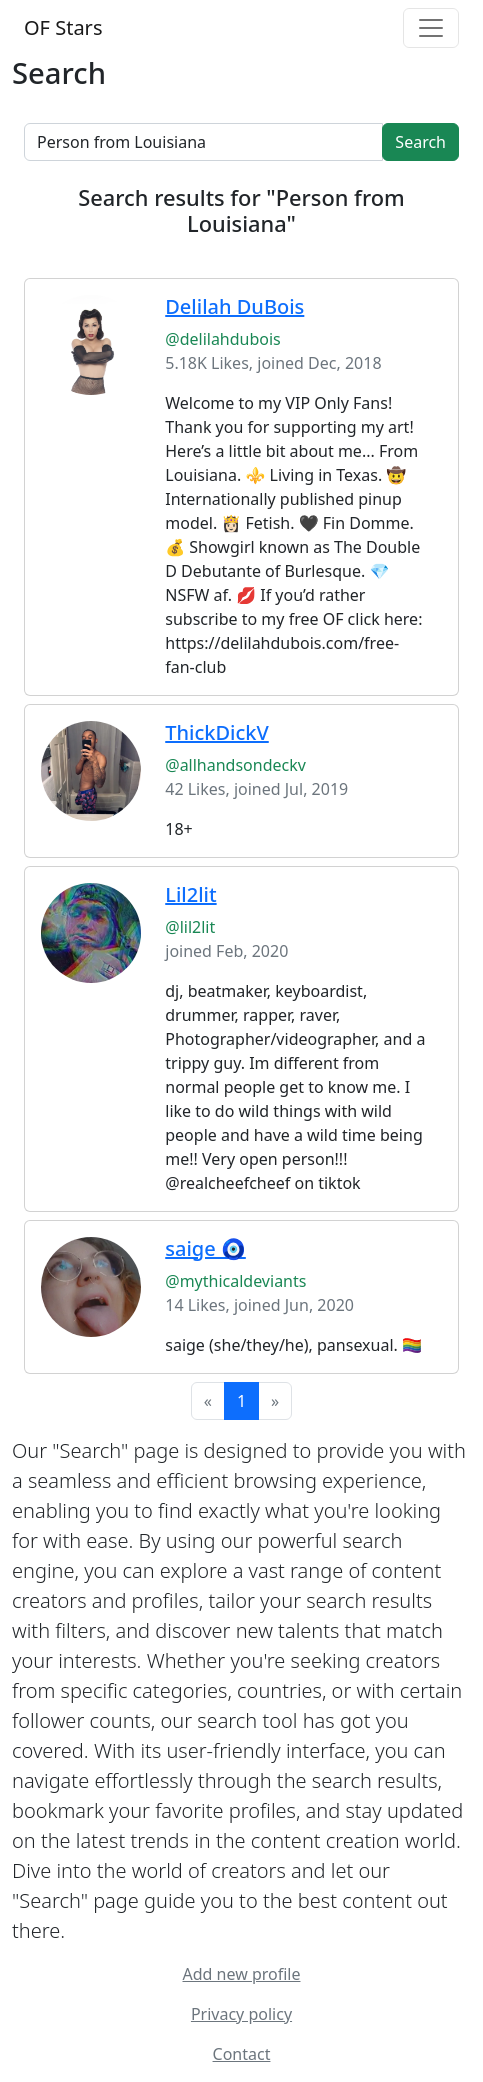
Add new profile (242, 1974)
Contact (242, 2054)
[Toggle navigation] (431, 28)
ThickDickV (217, 732)
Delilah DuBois (234, 306)
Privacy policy (241, 2014)
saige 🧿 (205, 1248)
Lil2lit (190, 894)
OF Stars (63, 27)
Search (420, 142)
